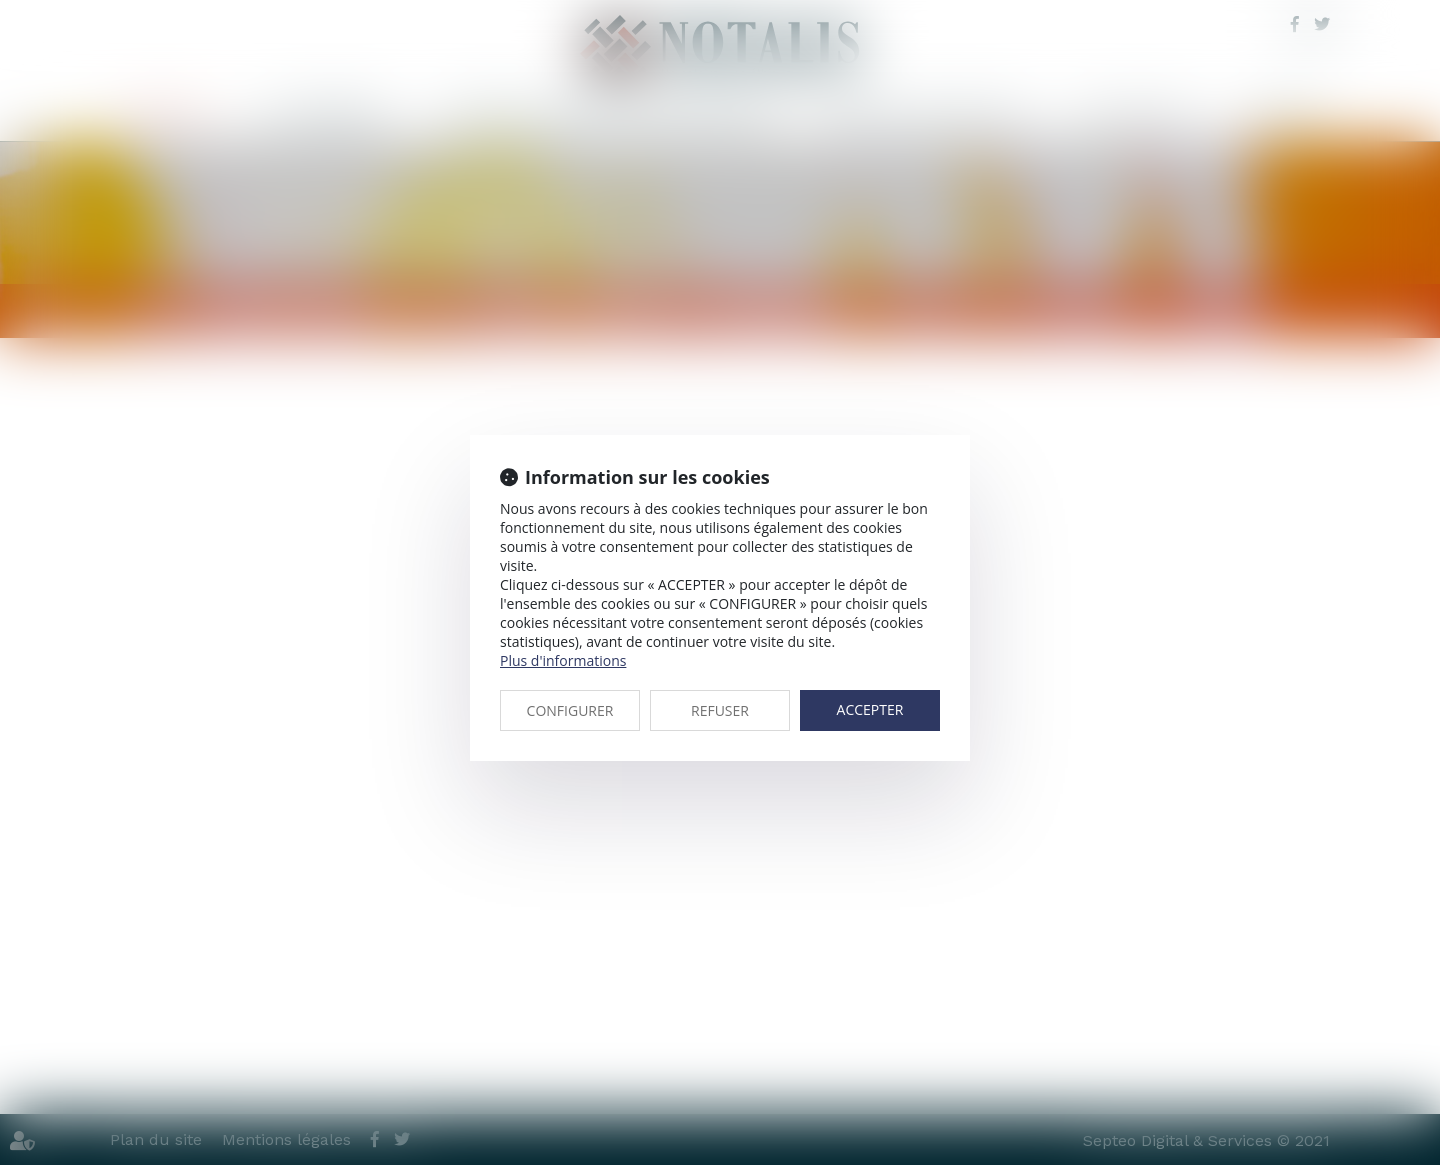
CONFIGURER (570, 710)
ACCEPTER (870, 709)
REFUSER (720, 710)
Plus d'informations (563, 660)
